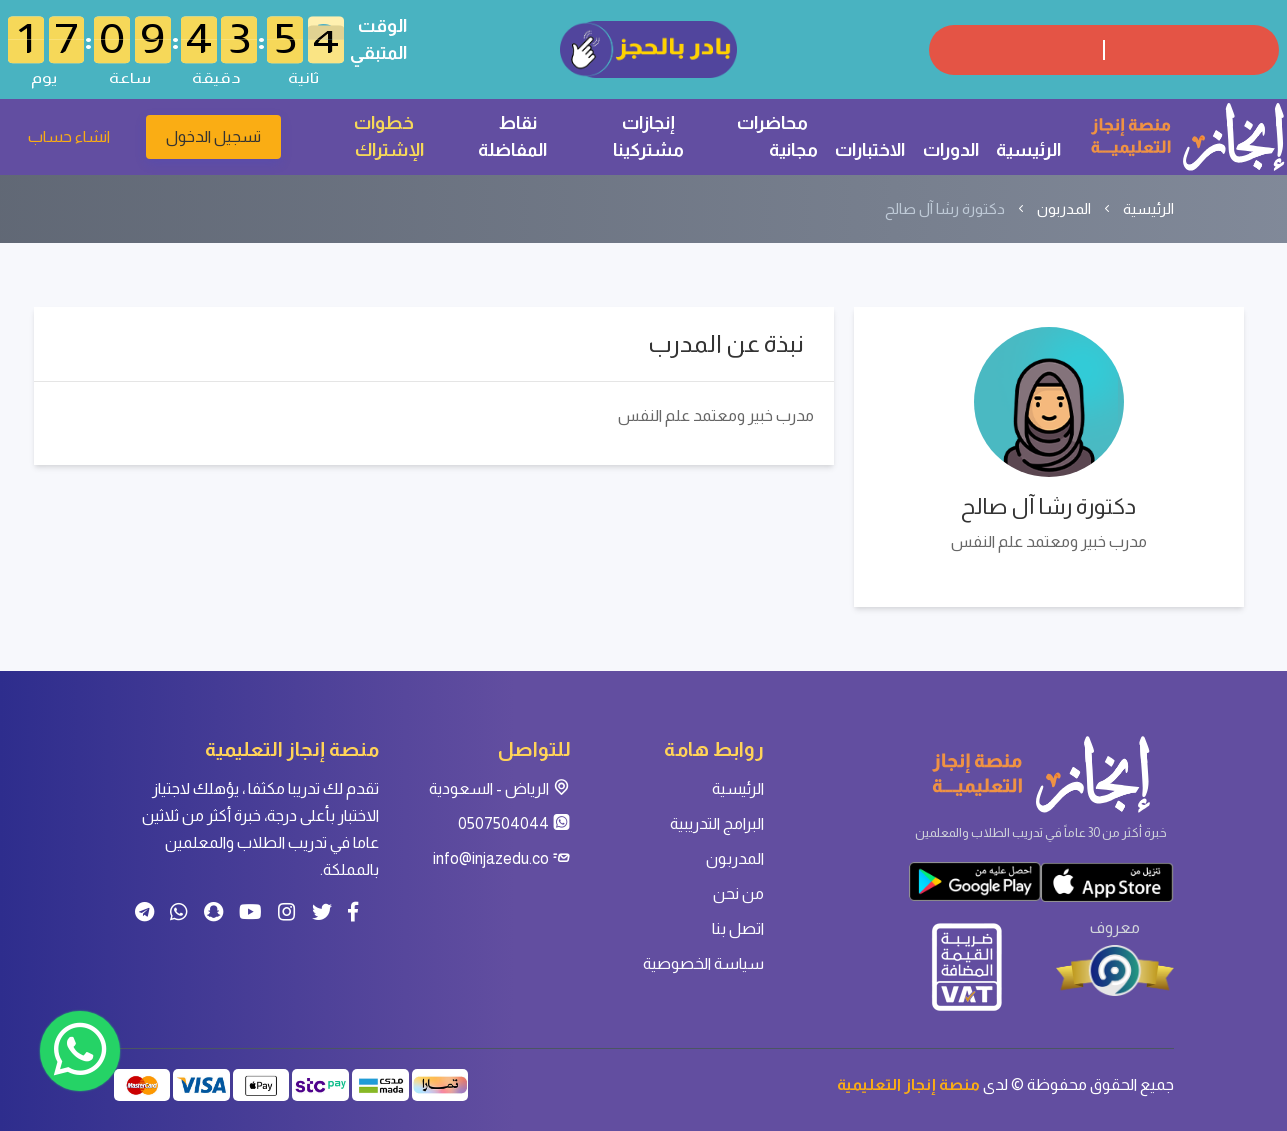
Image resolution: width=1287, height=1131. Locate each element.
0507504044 (514, 823)
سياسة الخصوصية (703, 963)
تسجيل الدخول (213, 136)
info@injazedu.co (502, 858)
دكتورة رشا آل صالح (945, 208)
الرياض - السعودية (500, 788)
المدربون (1064, 208)
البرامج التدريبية (717, 823)
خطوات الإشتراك (389, 136)
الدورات (951, 150)
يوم (44, 77)
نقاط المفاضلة (512, 136)
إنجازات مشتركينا (648, 136)
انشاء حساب (69, 136)
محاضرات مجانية (777, 136)
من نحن (738, 893)
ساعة (130, 77)
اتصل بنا (738, 928)
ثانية (303, 77)
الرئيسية (1028, 150)
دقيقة (216, 77)
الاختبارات (870, 150)
